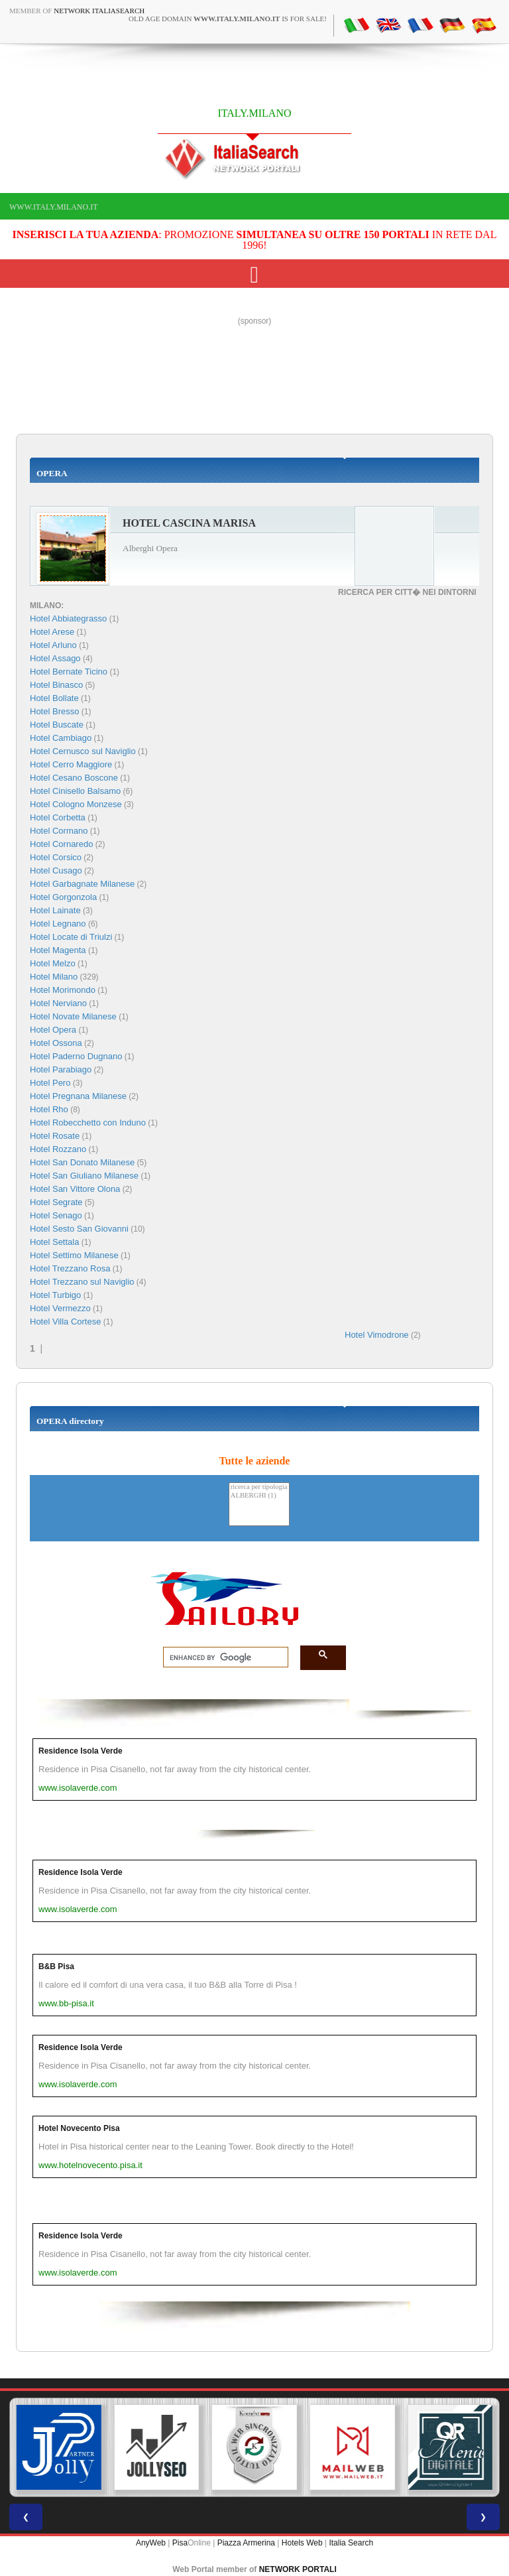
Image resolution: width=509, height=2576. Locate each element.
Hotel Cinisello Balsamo (75, 791)
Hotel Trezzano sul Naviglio (82, 1282)
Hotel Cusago (56, 870)
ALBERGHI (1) (259, 1496)
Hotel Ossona (56, 1043)
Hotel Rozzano (58, 1149)
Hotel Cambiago (60, 738)
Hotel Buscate (57, 725)
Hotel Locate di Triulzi (71, 937)
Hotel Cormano (58, 831)
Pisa (180, 2542)
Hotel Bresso (54, 711)
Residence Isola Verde (80, 1751)
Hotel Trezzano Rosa (70, 1268)
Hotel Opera (53, 1030)
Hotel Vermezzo (60, 1308)
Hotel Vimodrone (377, 1335)
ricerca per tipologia (259, 1487)
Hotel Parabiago (60, 1069)
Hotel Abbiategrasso (68, 618)
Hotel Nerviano (58, 1003)
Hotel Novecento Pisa (79, 2128)
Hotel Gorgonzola (63, 897)
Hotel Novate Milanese (73, 1016)
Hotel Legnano (58, 924)
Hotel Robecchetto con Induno (88, 1122)
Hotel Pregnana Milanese (78, 1096)
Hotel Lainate (55, 910)
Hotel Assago (55, 658)
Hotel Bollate (54, 698)
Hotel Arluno (53, 645)
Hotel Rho (49, 1109)
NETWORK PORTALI (298, 2569)
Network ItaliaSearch (99, 11)
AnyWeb (151, 2542)
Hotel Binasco (56, 685)
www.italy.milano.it (53, 207)
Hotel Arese (52, 632)
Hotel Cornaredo (61, 844)
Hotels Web (302, 2542)
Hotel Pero (50, 1083)
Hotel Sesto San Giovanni (79, 1229)
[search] (222, 1657)
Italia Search (351, 2542)
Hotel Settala (54, 1242)
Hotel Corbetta (57, 817)
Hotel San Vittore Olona (75, 1189)
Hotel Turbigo (55, 1295)
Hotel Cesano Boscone (74, 778)
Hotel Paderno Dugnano (76, 1056)
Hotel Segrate (56, 1202)
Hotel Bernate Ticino (68, 671)
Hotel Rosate (55, 1136)
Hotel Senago (56, 1215)
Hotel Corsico (56, 857)
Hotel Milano (54, 977)
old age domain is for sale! (228, 19)
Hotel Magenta (58, 950)
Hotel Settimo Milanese (74, 1255)
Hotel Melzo (53, 963)
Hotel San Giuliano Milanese (84, 1176)
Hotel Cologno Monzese (76, 804)
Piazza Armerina (246, 2542)
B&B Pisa (56, 1966)
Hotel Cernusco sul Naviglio (83, 751)
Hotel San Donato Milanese (82, 1162)
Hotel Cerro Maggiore (71, 764)
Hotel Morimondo (62, 990)
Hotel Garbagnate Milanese (82, 884)
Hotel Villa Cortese (65, 1321)
